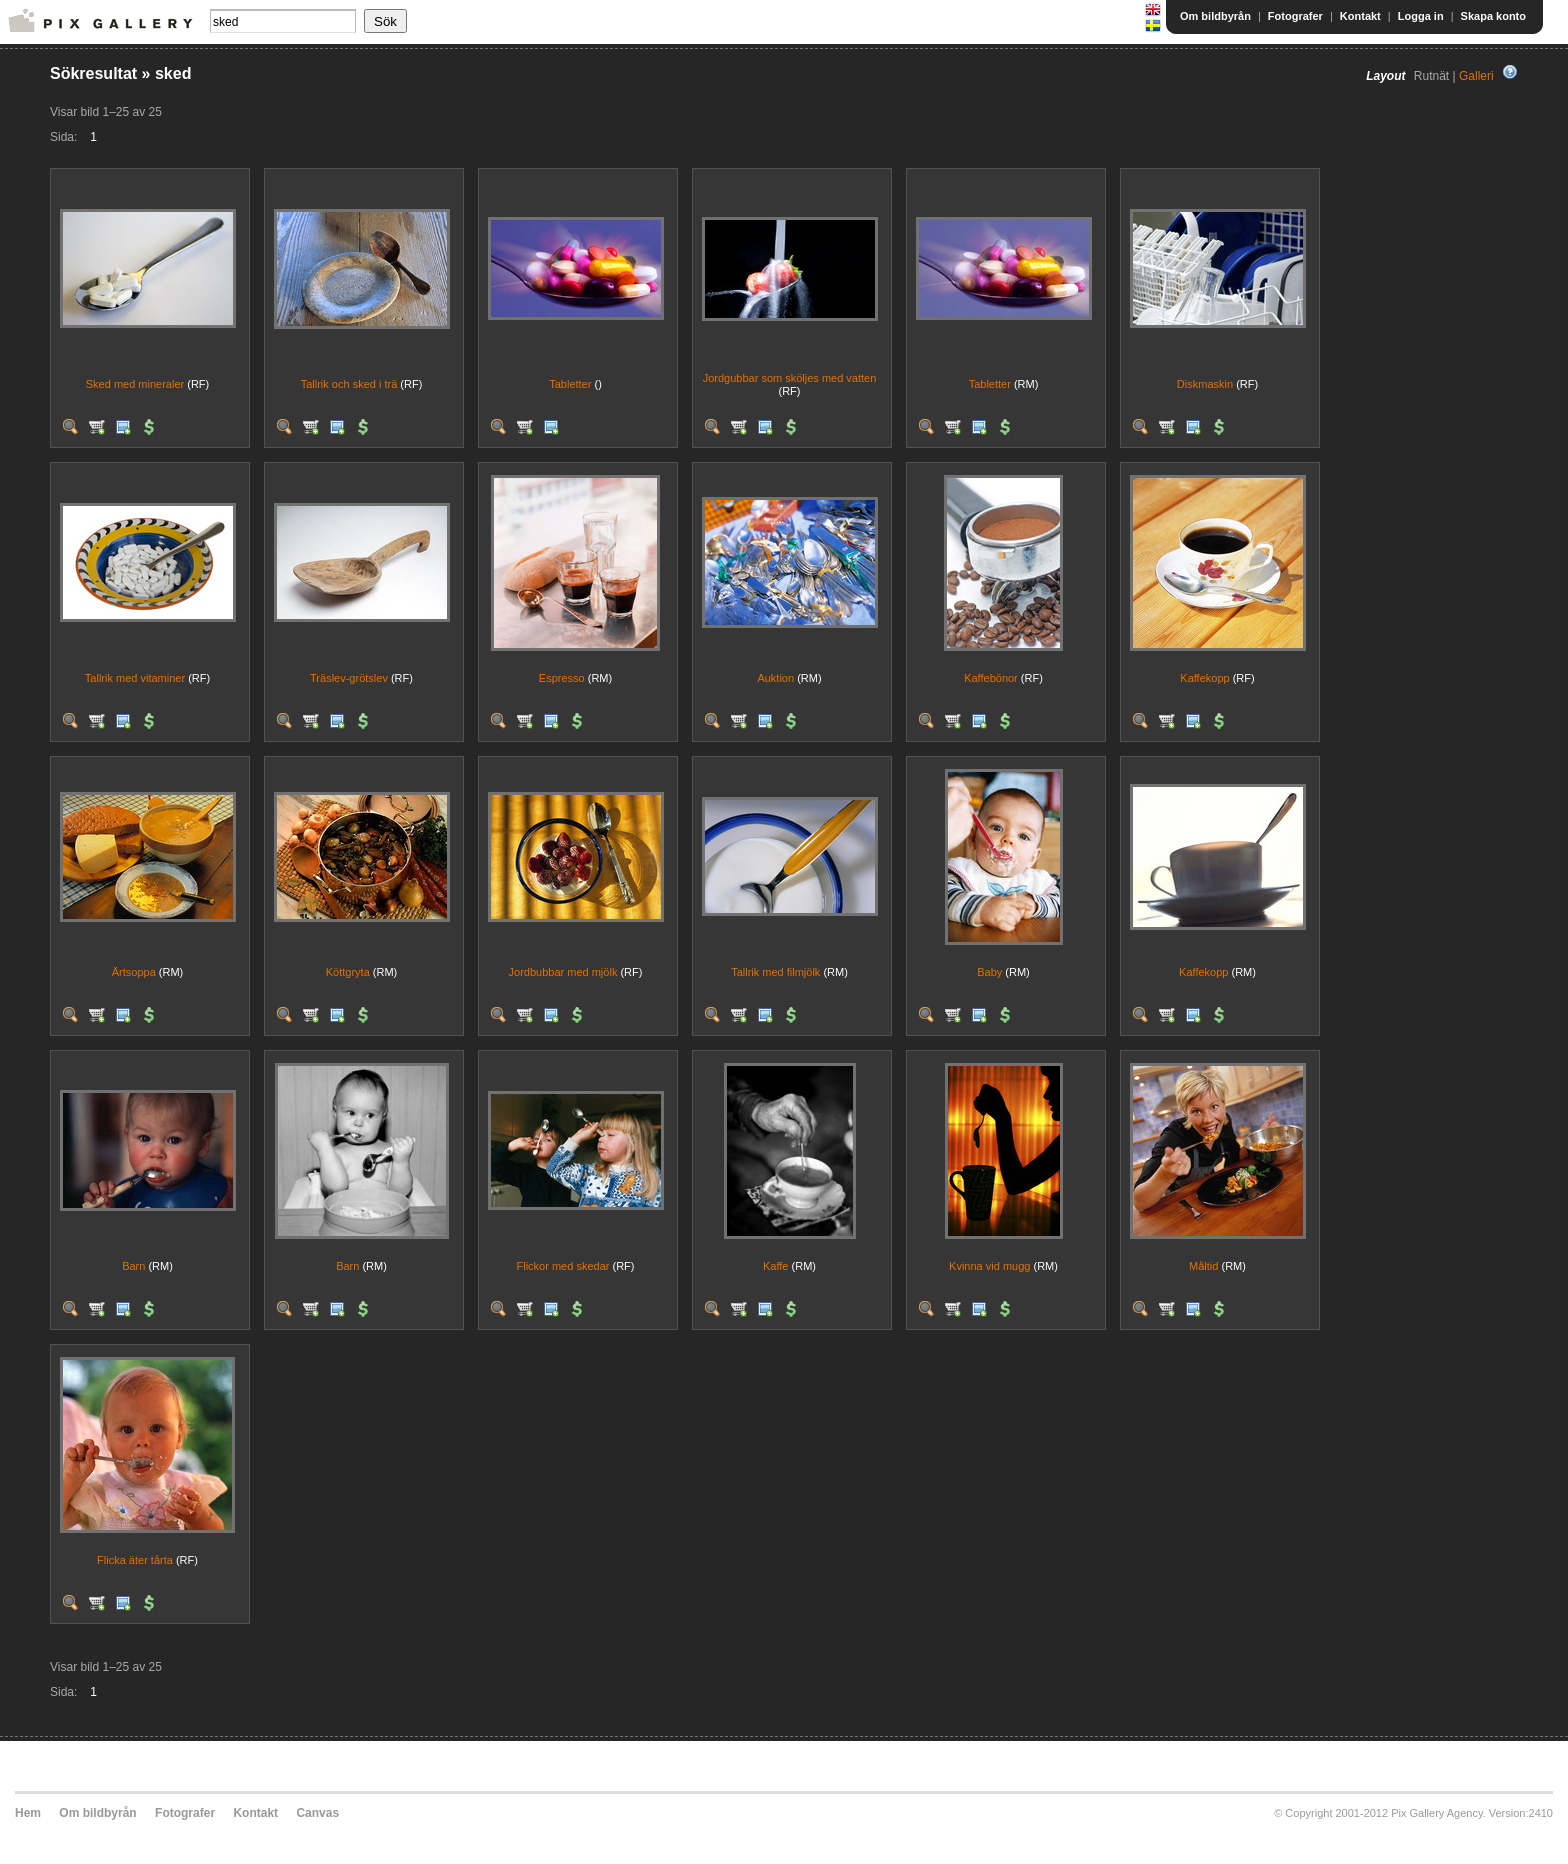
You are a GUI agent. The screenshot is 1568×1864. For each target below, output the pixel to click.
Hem (28, 1813)
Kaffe (776, 1266)
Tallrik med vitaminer (135, 678)
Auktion (775, 678)
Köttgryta (348, 972)
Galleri (1476, 76)
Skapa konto (1493, 16)
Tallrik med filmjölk (775, 972)
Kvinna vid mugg (989, 1266)
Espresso (562, 678)
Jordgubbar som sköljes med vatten (790, 378)
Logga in (1421, 16)
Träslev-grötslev (349, 678)
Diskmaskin (1205, 384)
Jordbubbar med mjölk (563, 972)
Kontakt (1360, 16)
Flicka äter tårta (135, 1560)
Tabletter (570, 384)
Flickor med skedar (563, 1266)
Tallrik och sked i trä (349, 384)
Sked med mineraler (135, 384)
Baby (989, 972)
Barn (133, 1266)
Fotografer (1295, 16)
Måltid (1203, 1266)
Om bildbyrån (1215, 16)
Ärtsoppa (134, 972)
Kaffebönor (991, 678)
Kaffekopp (1204, 678)
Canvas (317, 1813)
